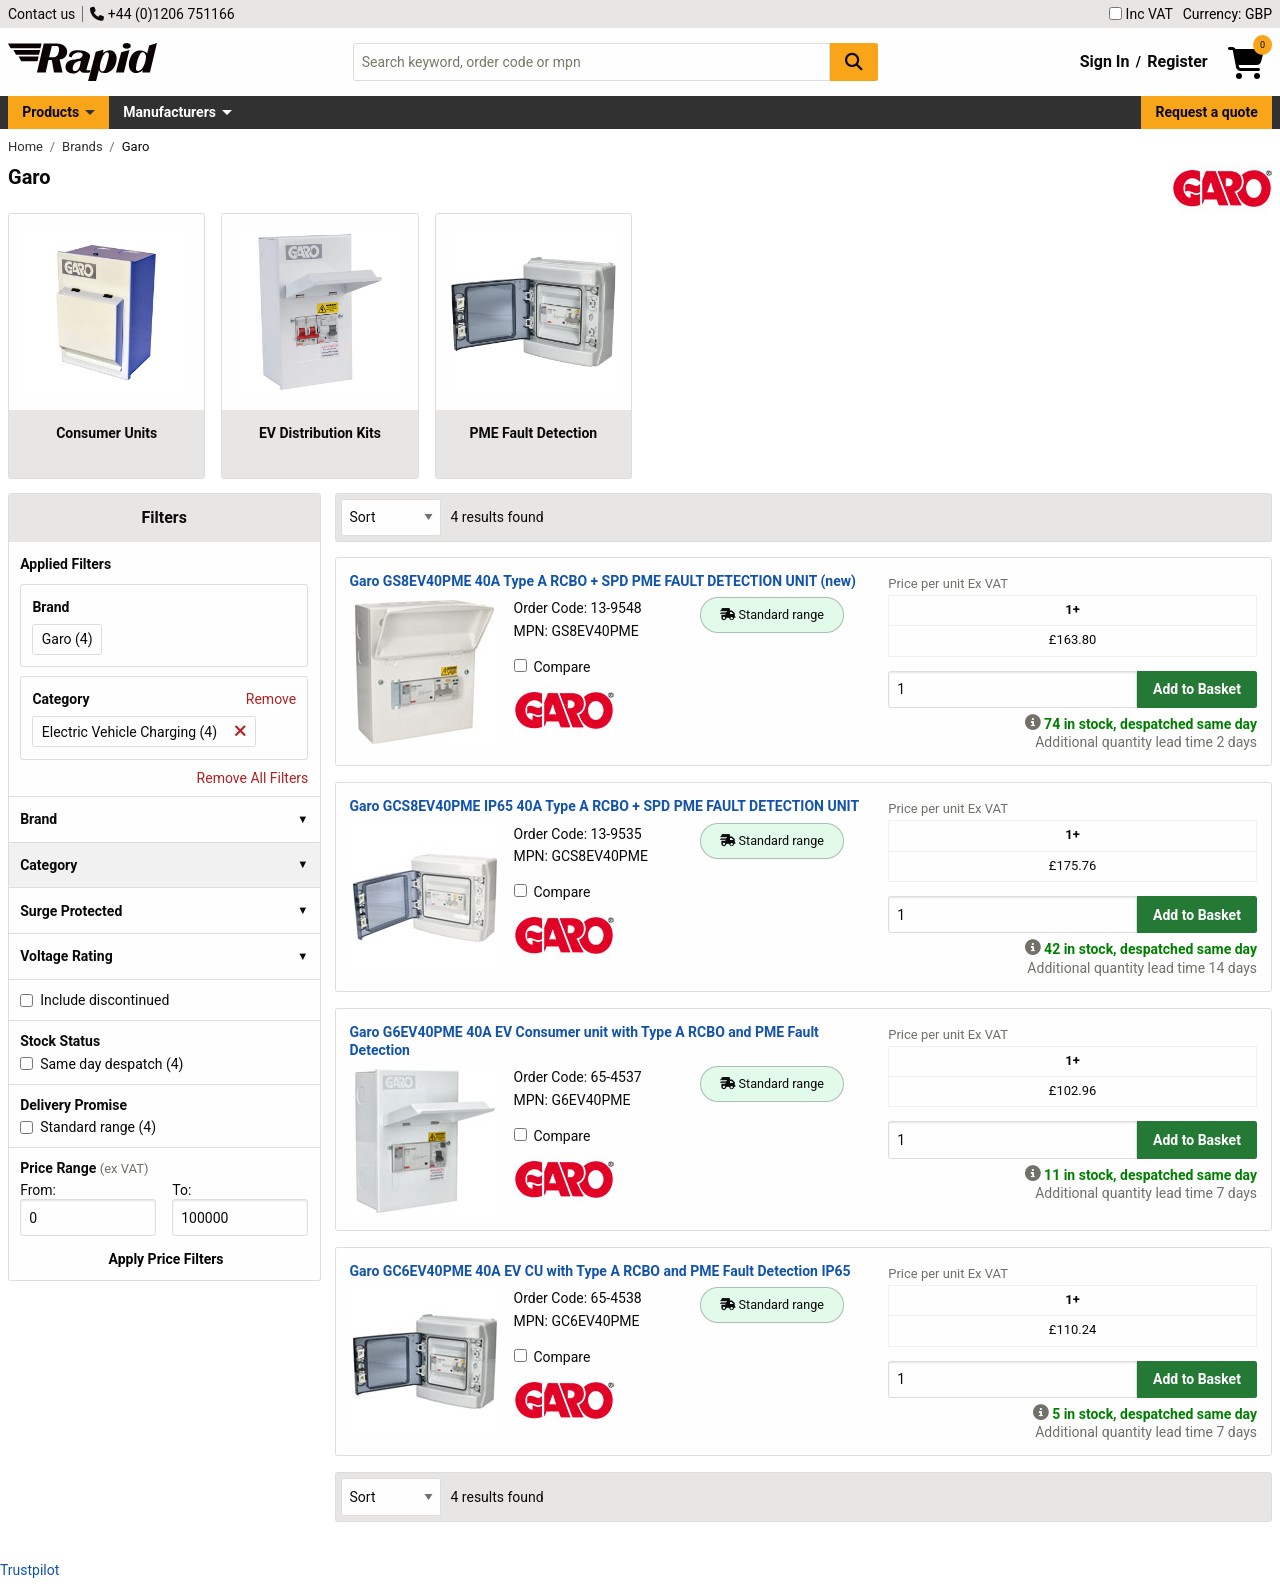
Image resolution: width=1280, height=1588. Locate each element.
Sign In (1105, 61)
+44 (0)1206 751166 (162, 14)
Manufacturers (169, 112)
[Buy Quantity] (1012, 689)
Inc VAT (1141, 14)
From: (46, 1190)
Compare (552, 667)
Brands (84, 146)
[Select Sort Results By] (391, 517)
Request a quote (1207, 112)
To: (190, 1190)
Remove (271, 699)
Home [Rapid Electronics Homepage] (27, 146)
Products (50, 112)
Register (1177, 61)
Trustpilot (29, 1570)
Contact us (41, 14)
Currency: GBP (1227, 14)
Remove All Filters (253, 778)
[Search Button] (854, 61)
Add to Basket (1197, 689)
